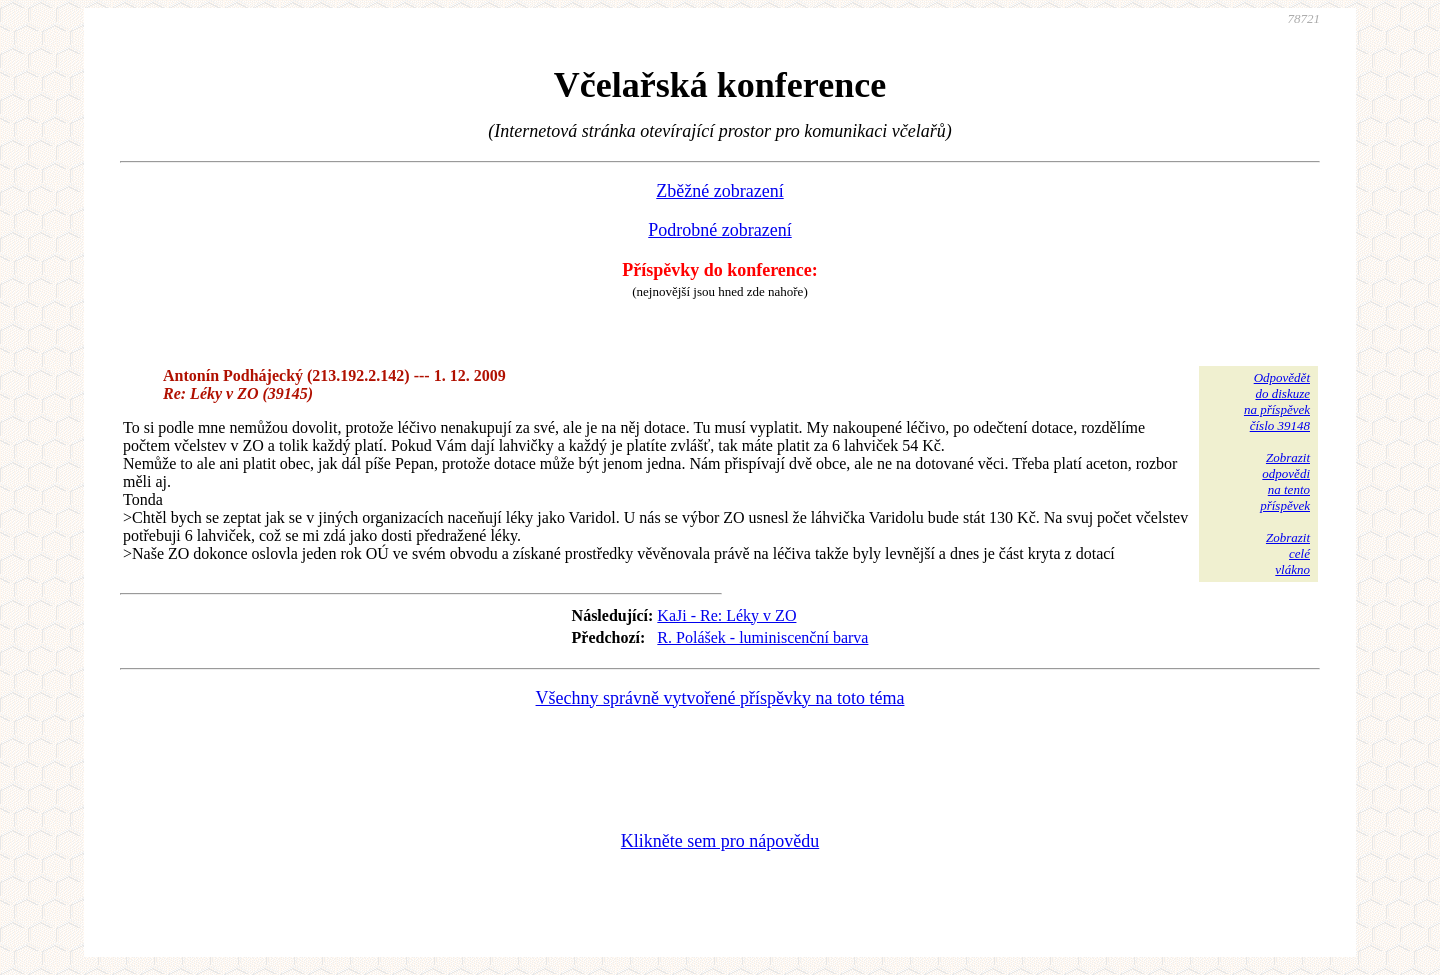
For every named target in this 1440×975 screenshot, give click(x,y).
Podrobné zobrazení (719, 230)
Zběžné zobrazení (719, 191)
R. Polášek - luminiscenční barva (762, 637)
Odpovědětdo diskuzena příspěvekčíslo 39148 (1277, 401)
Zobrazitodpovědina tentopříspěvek (1285, 481)
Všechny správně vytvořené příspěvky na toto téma (720, 698)
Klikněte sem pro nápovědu (720, 841)
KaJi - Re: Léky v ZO (726, 615)
